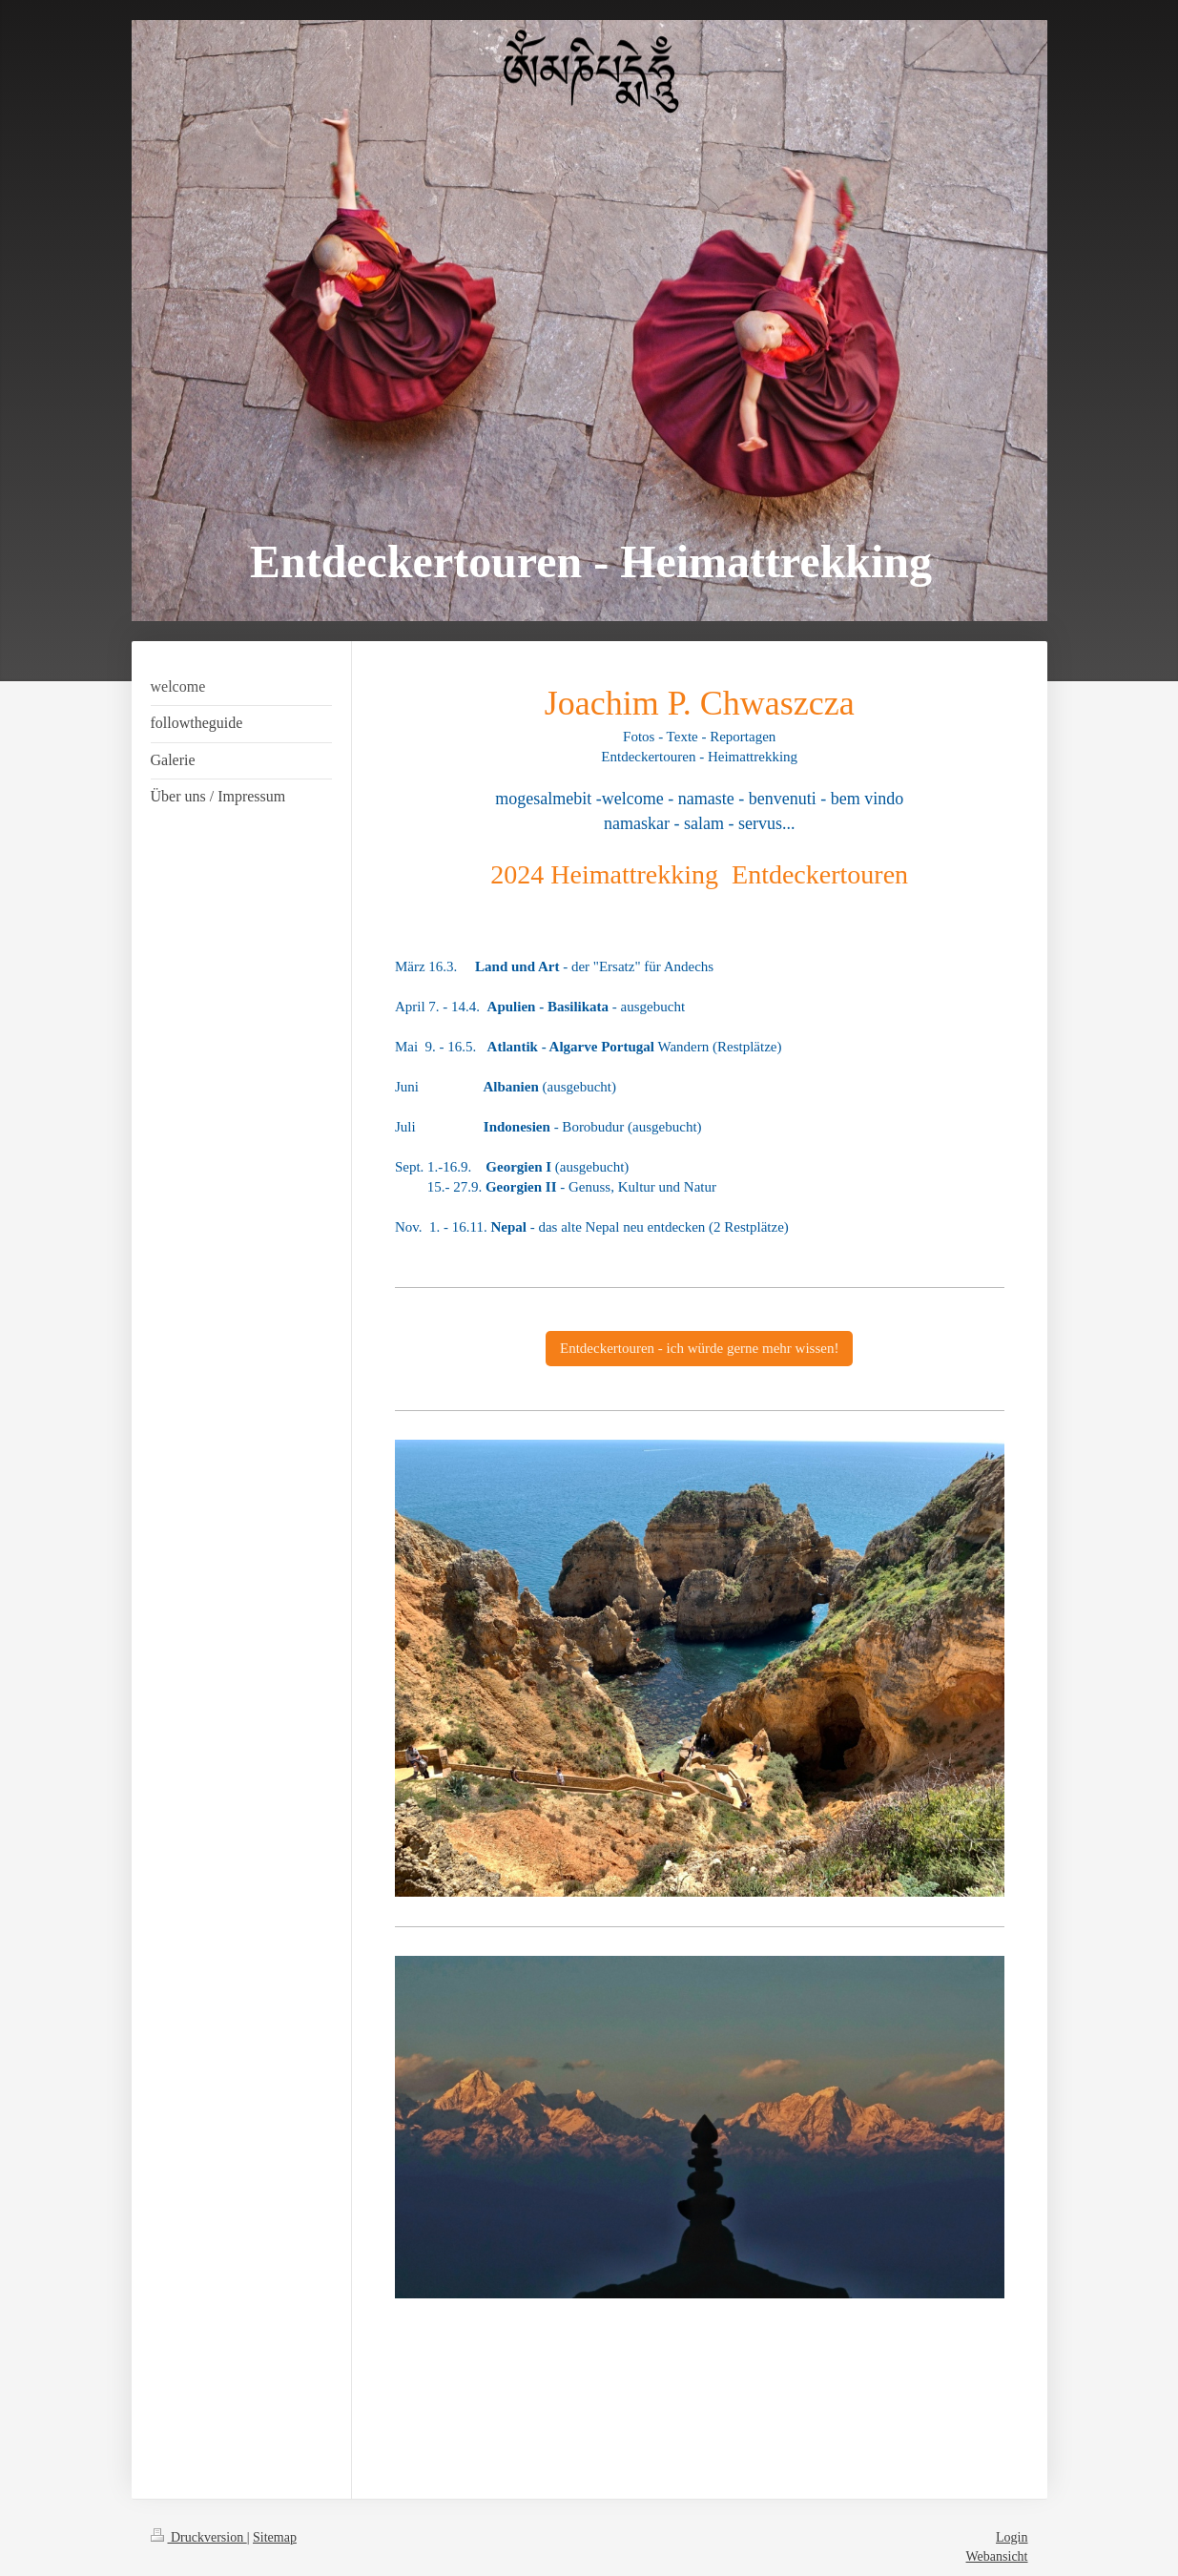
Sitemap (275, 2537)
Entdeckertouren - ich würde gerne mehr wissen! (699, 1348)
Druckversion (199, 2537)
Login (1011, 2537)
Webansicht (997, 2556)
